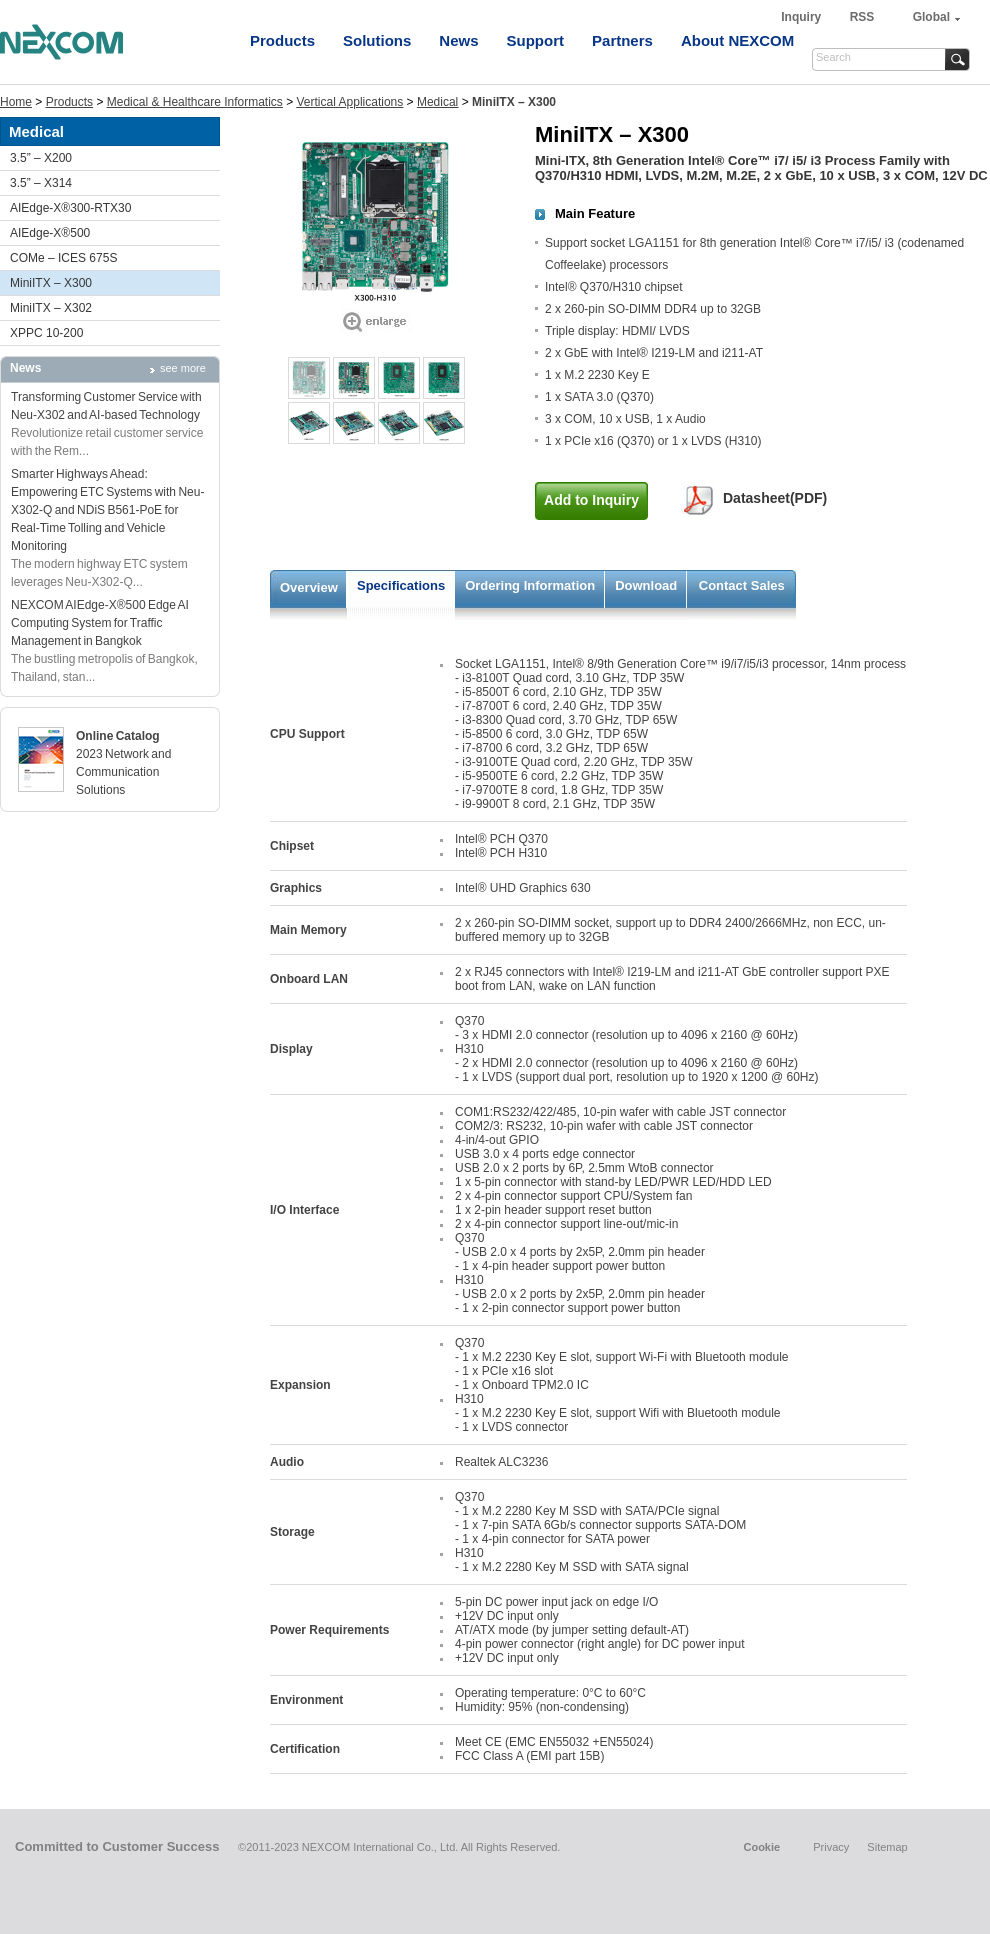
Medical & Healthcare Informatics (195, 102)
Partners (622, 40)
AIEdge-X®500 (50, 233)
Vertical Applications (350, 102)
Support (536, 40)
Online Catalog (118, 736)
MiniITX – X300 (51, 283)
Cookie (761, 1847)
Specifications (401, 585)
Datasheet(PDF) (775, 498)
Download (646, 585)
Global (931, 17)
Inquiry (802, 17)
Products (282, 40)
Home (16, 102)
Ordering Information (530, 585)
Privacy (831, 1847)
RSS (862, 17)
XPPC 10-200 (46, 333)
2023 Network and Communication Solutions (123, 772)
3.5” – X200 (41, 158)
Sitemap (887, 1847)
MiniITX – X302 (51, 308)
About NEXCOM (737, 40)
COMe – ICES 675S (63, 258)
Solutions (377, 40)
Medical (437, 102)
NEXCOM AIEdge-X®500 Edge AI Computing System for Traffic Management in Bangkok (100, 623)
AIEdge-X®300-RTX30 (70, 208)
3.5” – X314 (41, 183)
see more (183, 368)
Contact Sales (742, 585)
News (458, 40)
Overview (309, 587)
